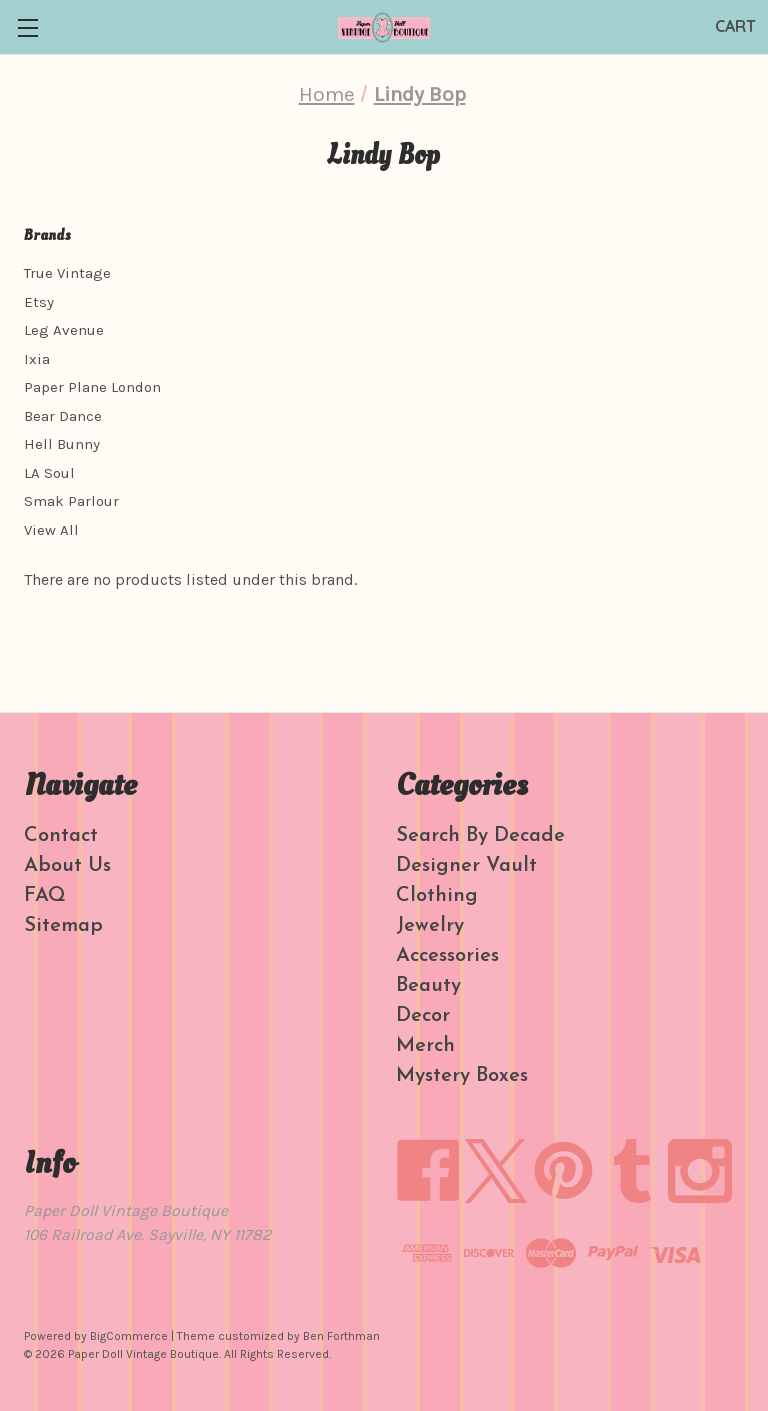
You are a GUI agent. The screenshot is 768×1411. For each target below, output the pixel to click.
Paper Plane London (92, 387)
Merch (425, 1046)
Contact (61, 836)
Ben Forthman (341, 1336)
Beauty (428, 986)
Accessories (447, 956)
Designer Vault (466, 866)
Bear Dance (63, 416)
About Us (67, 866)
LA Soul (49, 473)
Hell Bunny (62, 444)
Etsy (39, 302)
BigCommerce (129, 1336)
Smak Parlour (71, 501)
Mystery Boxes (462, 1076)
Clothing (437, 896)
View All (51, 530)
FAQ (45, 896)
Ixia (37, 359)
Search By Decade (480, 836)
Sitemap (63, 926)
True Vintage (67, 273)
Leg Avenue (64, 330)
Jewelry (430, 926)
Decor (423, 1016)
